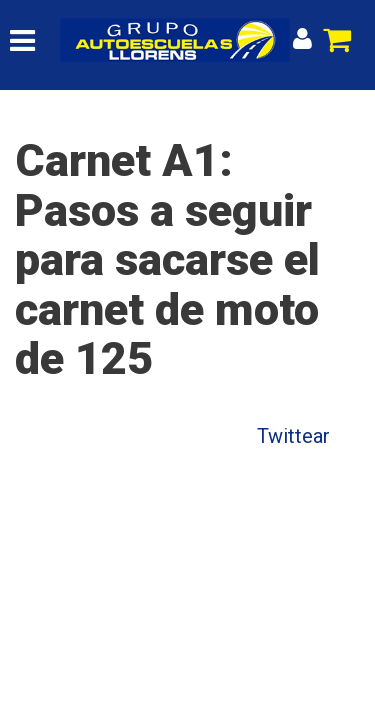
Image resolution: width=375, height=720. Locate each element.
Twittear (293, 436)
